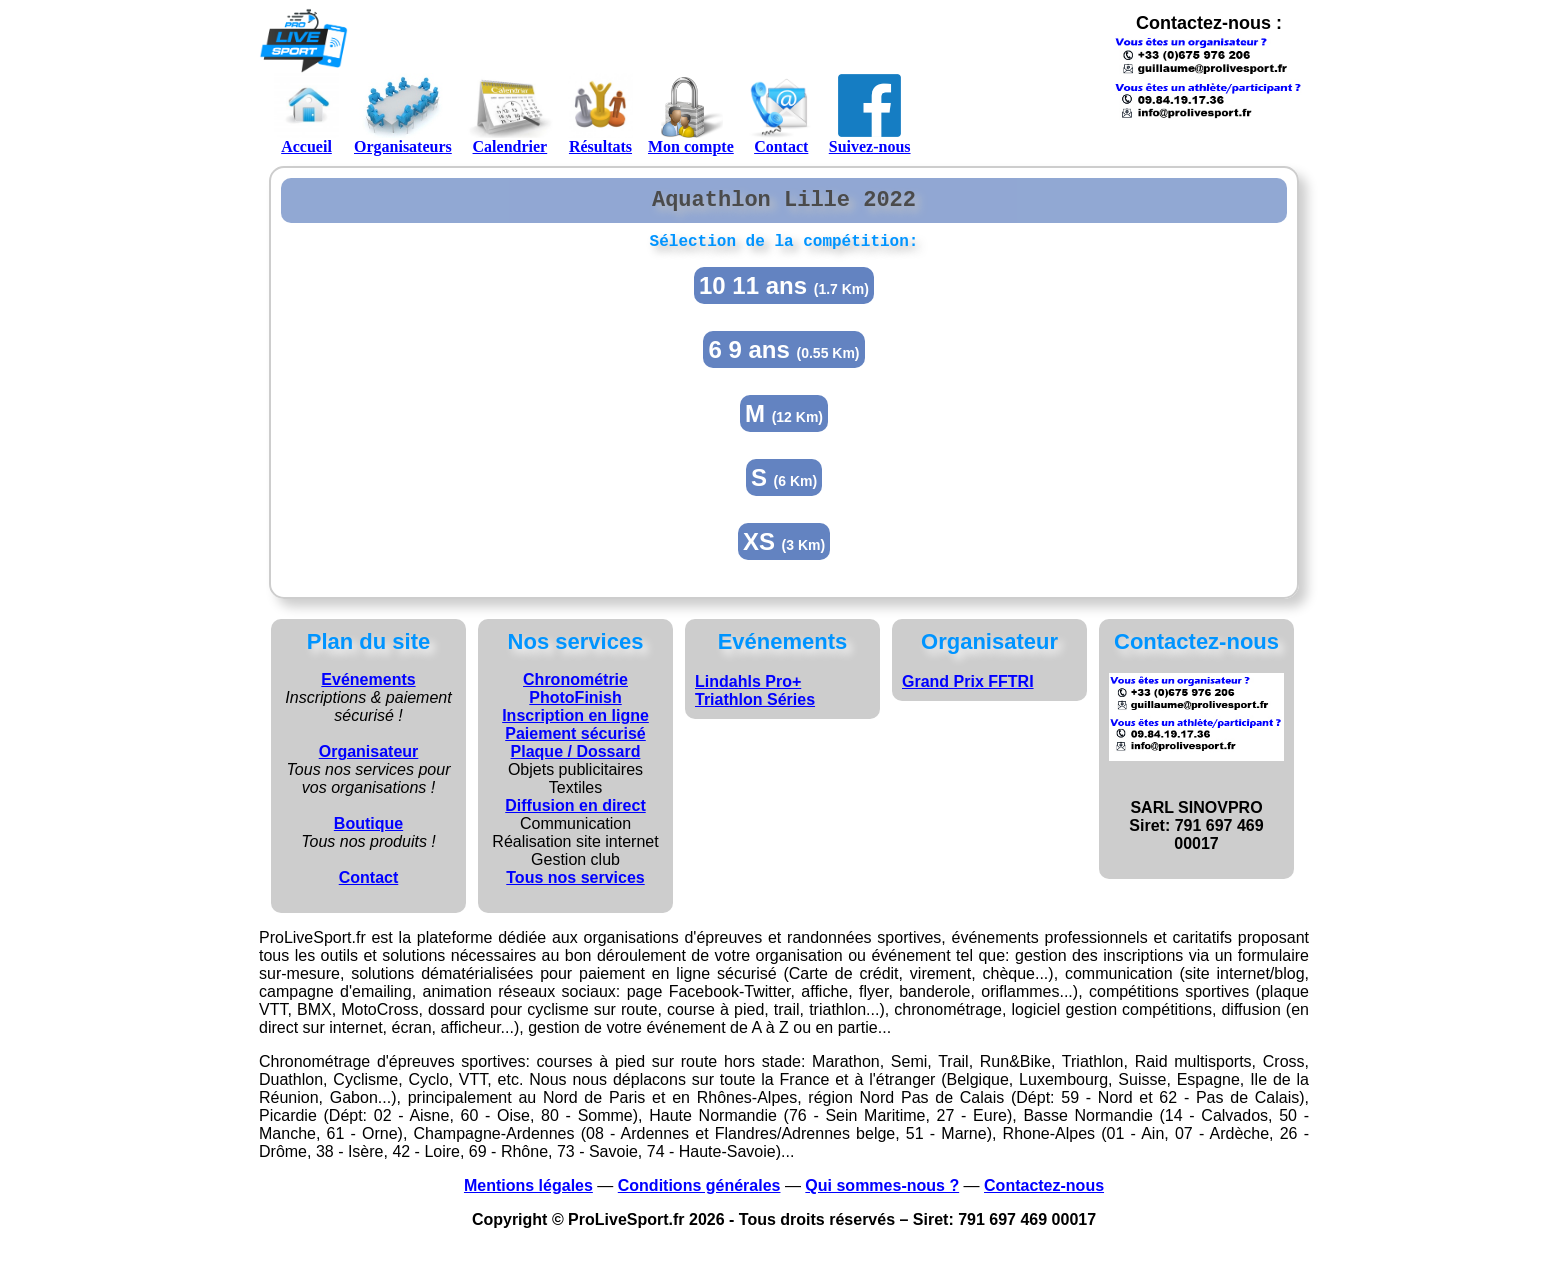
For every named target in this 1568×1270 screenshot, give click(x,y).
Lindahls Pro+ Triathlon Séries (755, 699)
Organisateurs (403, 114)
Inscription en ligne (575, 724)
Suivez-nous (870, 114)
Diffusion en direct (575, 814)
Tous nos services (575, 886)
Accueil (306, 114)
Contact (781, 114)
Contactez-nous (1044, 1194)
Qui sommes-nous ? (882, 1194)
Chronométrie (575, 688)
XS (784, 550)
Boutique (368, 832)
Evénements (368, 688)
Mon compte (691, 114)
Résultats (600, 114)
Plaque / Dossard (576, 760)
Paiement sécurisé (575, 742)
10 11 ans (784, 294)
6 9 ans (783, 358)
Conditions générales (699, 1194)
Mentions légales (528, 1194)
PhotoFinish (575, 706)
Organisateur (369, 760)
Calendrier (510, 114)
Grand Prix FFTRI (968, 690)
